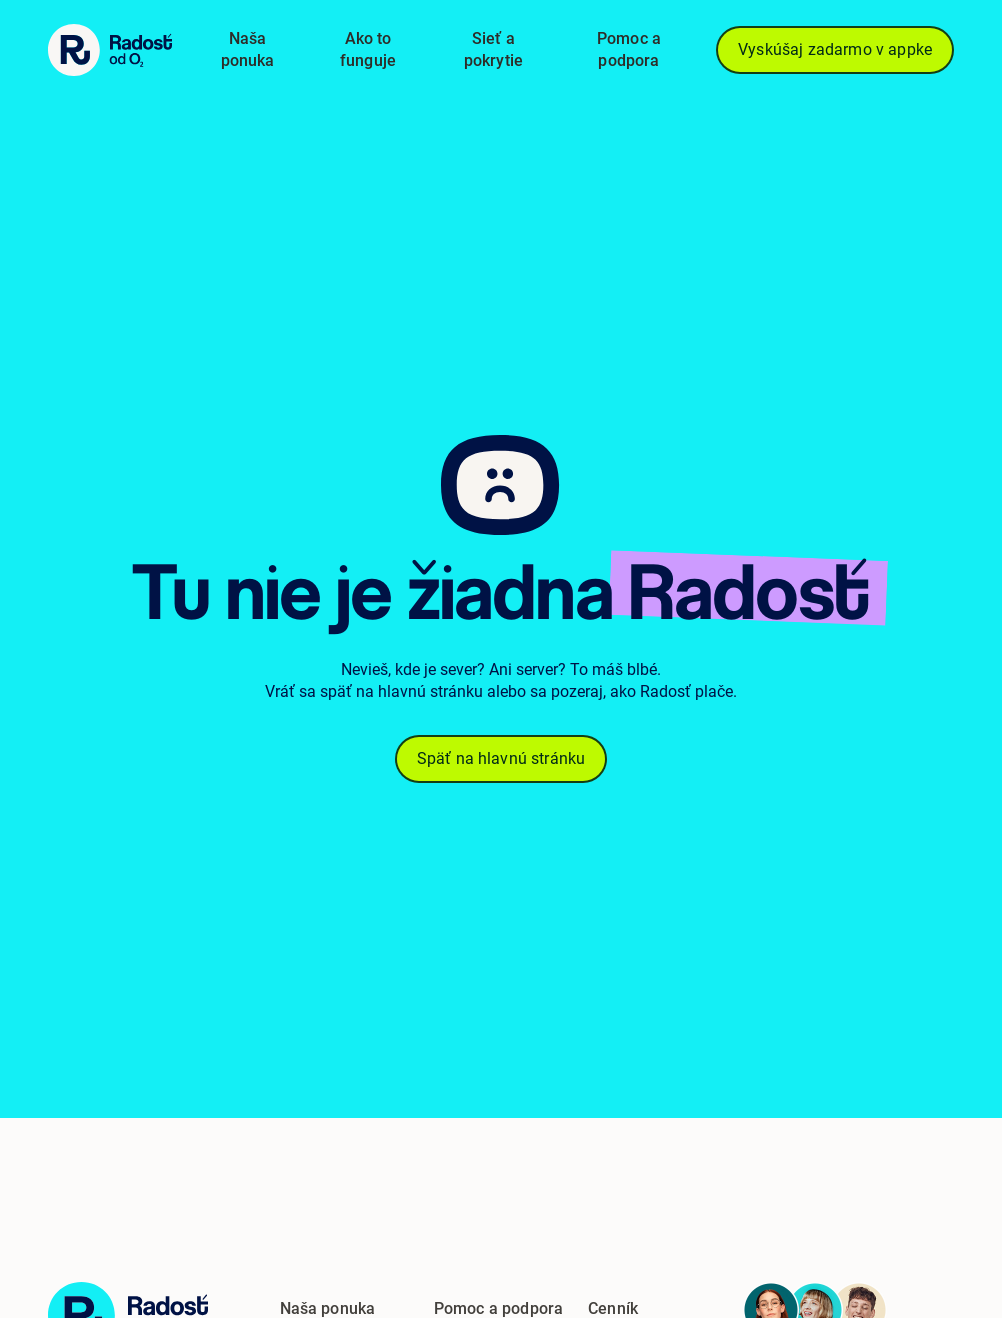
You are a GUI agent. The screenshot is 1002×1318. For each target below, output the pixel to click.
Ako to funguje (368, 49)
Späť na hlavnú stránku (501, 759)
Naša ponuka (248, 49)
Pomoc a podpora (629, 49)
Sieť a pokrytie (493, 49)
